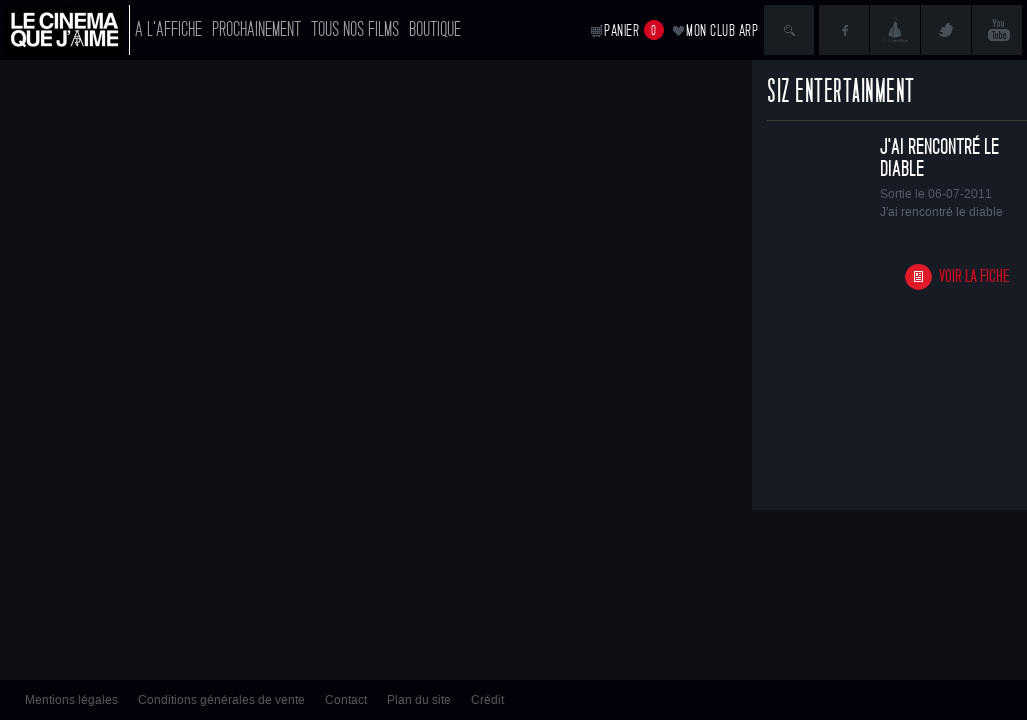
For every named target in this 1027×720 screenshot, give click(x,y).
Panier (634, 30)
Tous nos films (355, 29)
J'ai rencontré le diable (939, 158)
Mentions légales (71, 700)
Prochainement (256, 29)
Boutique (435, 29)
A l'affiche (168, 29)
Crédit (487, 700)
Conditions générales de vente (221, 700)
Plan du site (419, 700)
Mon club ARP (722, 30)
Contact (346, 700)
